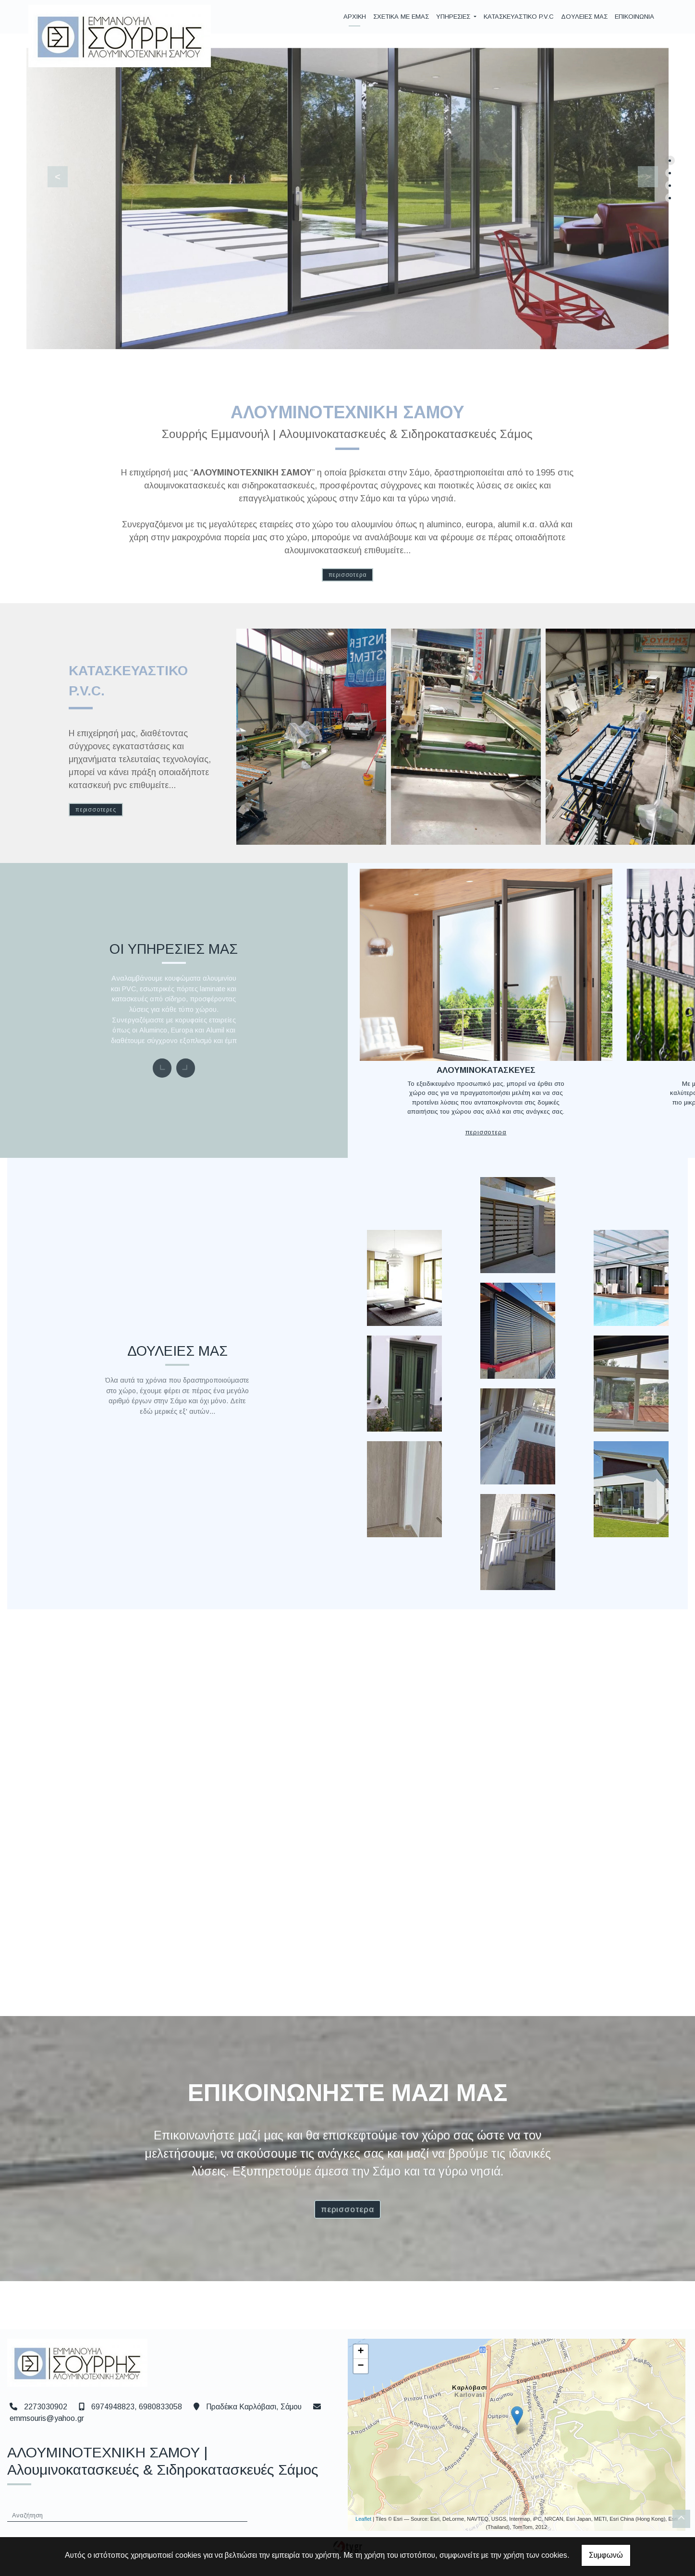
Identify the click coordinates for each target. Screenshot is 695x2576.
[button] (52, 174)
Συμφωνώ (606, 2555)
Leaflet (363, 2527)
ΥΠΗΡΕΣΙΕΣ (454, 16)
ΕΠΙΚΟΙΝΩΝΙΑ (634, 16)
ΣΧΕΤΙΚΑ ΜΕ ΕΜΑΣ (401, 16)
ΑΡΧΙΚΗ (354, 16)
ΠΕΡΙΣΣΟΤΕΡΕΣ (95, 809)
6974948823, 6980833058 (136, 2415)
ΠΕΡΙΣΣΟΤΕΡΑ (348, 574)
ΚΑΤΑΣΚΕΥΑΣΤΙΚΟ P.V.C (519, 16)
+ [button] (360, 2360)
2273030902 (45, 2415)
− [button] (360, 2375)
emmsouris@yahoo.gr (47, 2427)
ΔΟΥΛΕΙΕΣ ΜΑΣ (584, 16)
